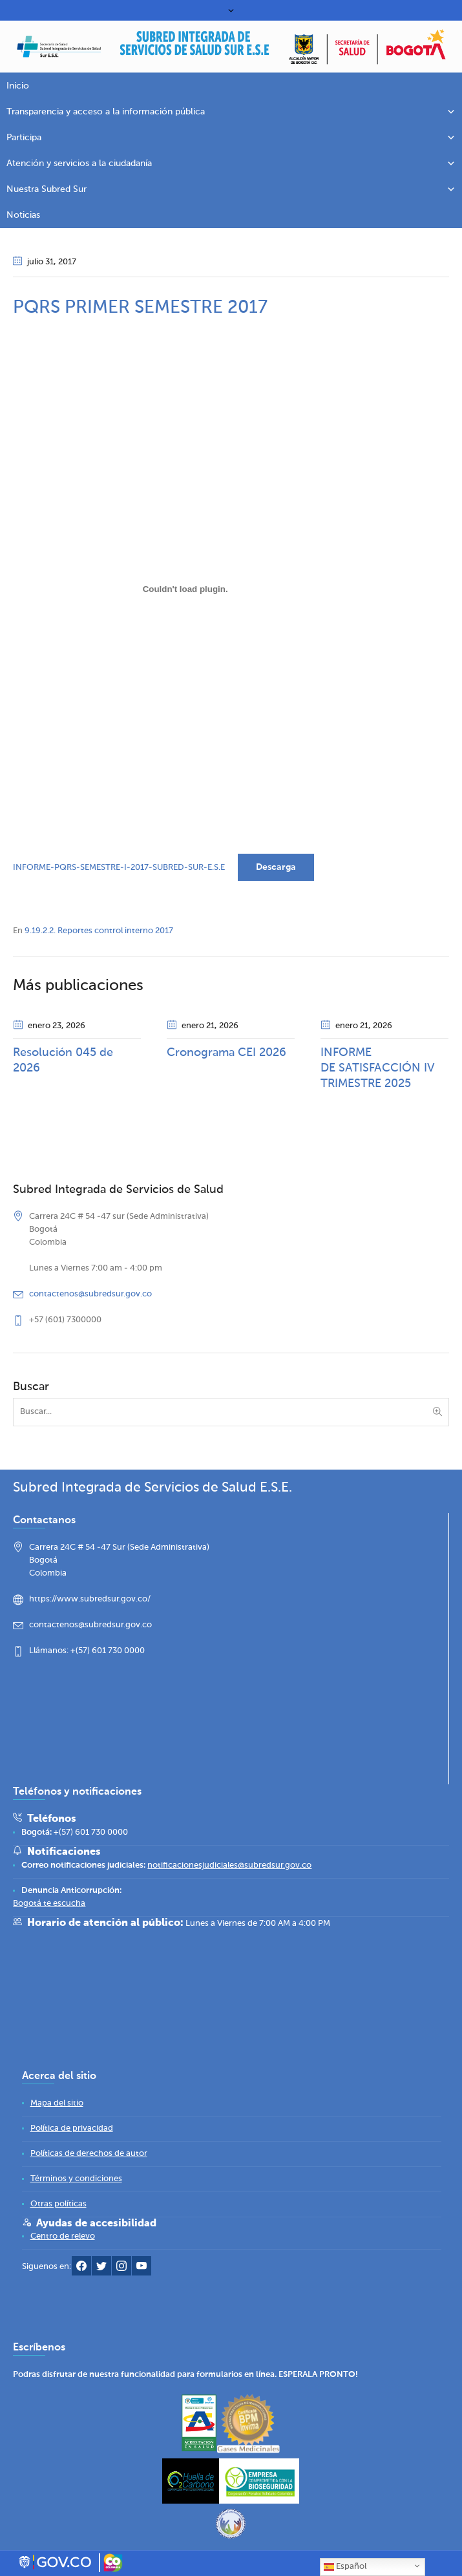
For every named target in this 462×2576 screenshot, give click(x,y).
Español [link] (345, 2567)
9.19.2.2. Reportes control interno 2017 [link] (99, 931)
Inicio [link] (17, 85)
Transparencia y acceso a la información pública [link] (231, 112)
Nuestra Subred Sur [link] (231, 189)
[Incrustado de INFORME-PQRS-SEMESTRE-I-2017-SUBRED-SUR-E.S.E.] (185, 588)
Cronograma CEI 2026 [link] (226, 1053)
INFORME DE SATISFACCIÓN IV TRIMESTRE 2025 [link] (377, 1068)
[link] (195, 48)
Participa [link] (231, 138)
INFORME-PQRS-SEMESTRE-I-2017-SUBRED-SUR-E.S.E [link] (119, 867)
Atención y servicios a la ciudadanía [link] (231, 163)
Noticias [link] (23, 215)
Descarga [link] (276, 867)
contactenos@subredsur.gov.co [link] (90, 1294)
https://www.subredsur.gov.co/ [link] (90, 1600)
